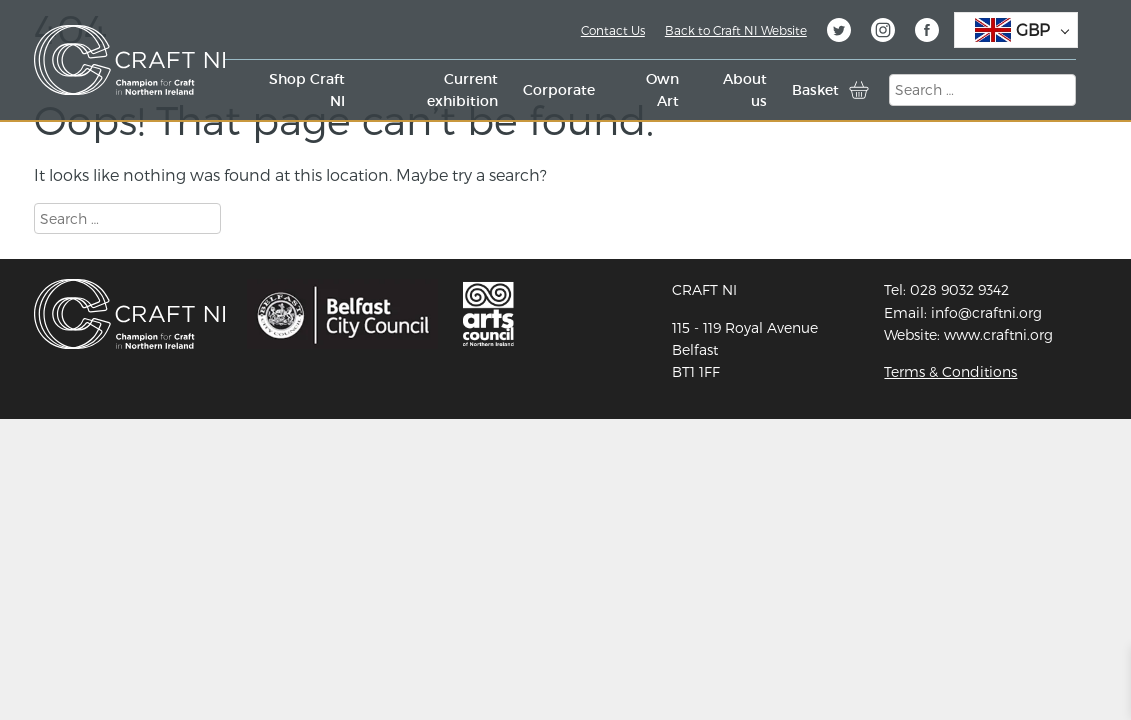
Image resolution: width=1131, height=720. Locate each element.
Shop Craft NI (307, 90)
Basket (815, 90)
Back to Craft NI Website (736, 30)
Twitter (839, 33)
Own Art (662, 90)
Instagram (883, 33)
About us (745, 90)
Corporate (559, 90)
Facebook (927, 33)
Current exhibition (462, 90)
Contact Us (613, 30)
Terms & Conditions (950, 371)
